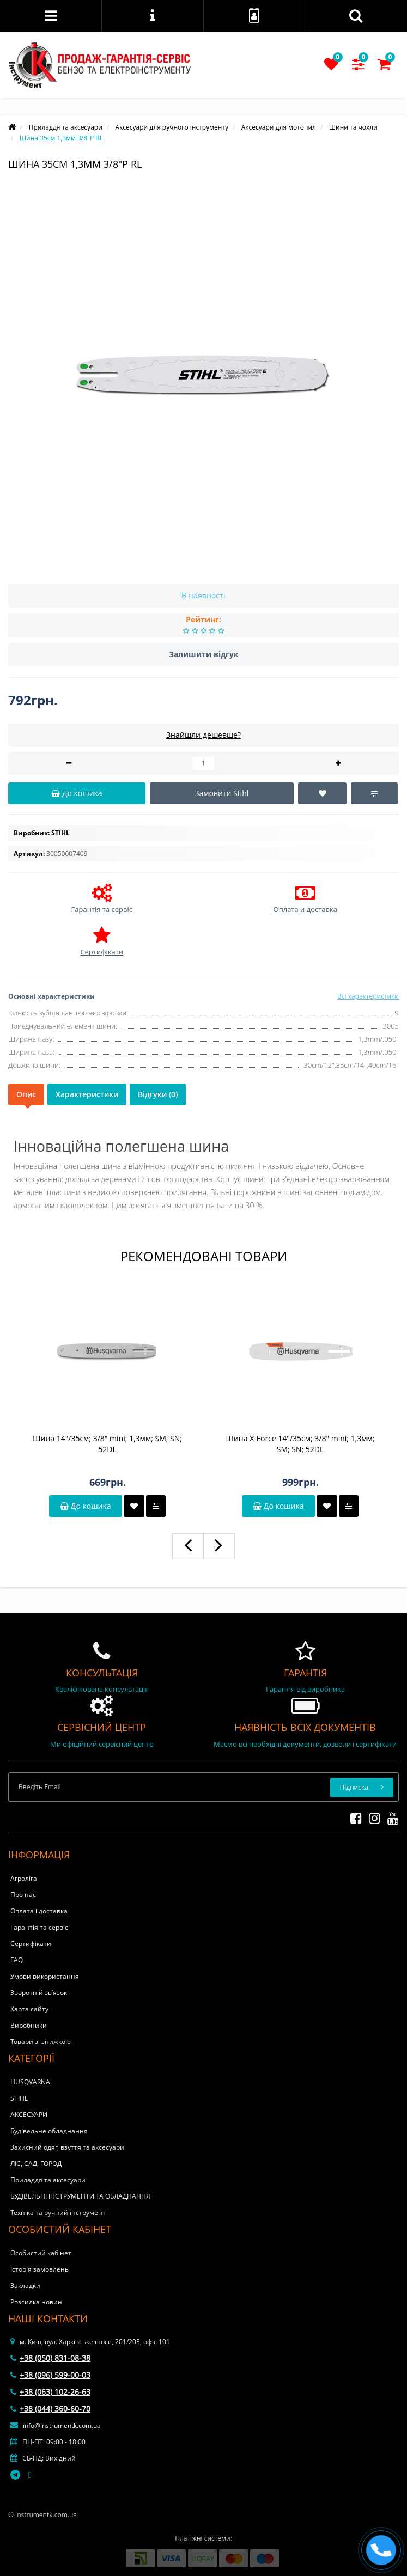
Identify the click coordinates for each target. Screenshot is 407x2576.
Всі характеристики (368, 996)
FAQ (16, 1960)
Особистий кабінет (40, 2252)
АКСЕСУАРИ (28, 2114)
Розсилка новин (36, 2301)
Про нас (23, 1894)
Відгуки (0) (158, 1094)
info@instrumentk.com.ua (55, 2425)
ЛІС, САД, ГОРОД (36, 2163)
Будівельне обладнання (49, 2131)
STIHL (19, 2098)
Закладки (25, 2285)
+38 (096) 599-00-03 (50, 2375)
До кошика (85, 1506)
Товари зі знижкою (40, 2041)
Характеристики (87, 1094)
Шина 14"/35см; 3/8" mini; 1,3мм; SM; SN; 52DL (107, 1443)
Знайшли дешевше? (203, 735)
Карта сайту (29, 2009)
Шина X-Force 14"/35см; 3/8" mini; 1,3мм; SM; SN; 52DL (300, 1443)
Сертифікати (30, 1943)
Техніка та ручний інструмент (58, 2212)
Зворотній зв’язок (38, 1992)
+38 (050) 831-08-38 (50, 2358)
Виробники (28, 2025)
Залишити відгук (204, 654)
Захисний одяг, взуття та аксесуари (67, 2147)
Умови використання (44, 1976)
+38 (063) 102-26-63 (50, 2392)
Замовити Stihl (221, 793)
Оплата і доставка (39, 1911)
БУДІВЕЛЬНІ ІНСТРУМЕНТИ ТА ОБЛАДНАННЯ (80, 2196)
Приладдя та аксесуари (48, 2180)
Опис (26, 1094)
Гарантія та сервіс (39, 1927)
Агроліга (23, 1878)
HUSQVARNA (30, 2082)
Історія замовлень (39, 2269)
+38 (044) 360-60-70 (50, 2408)
